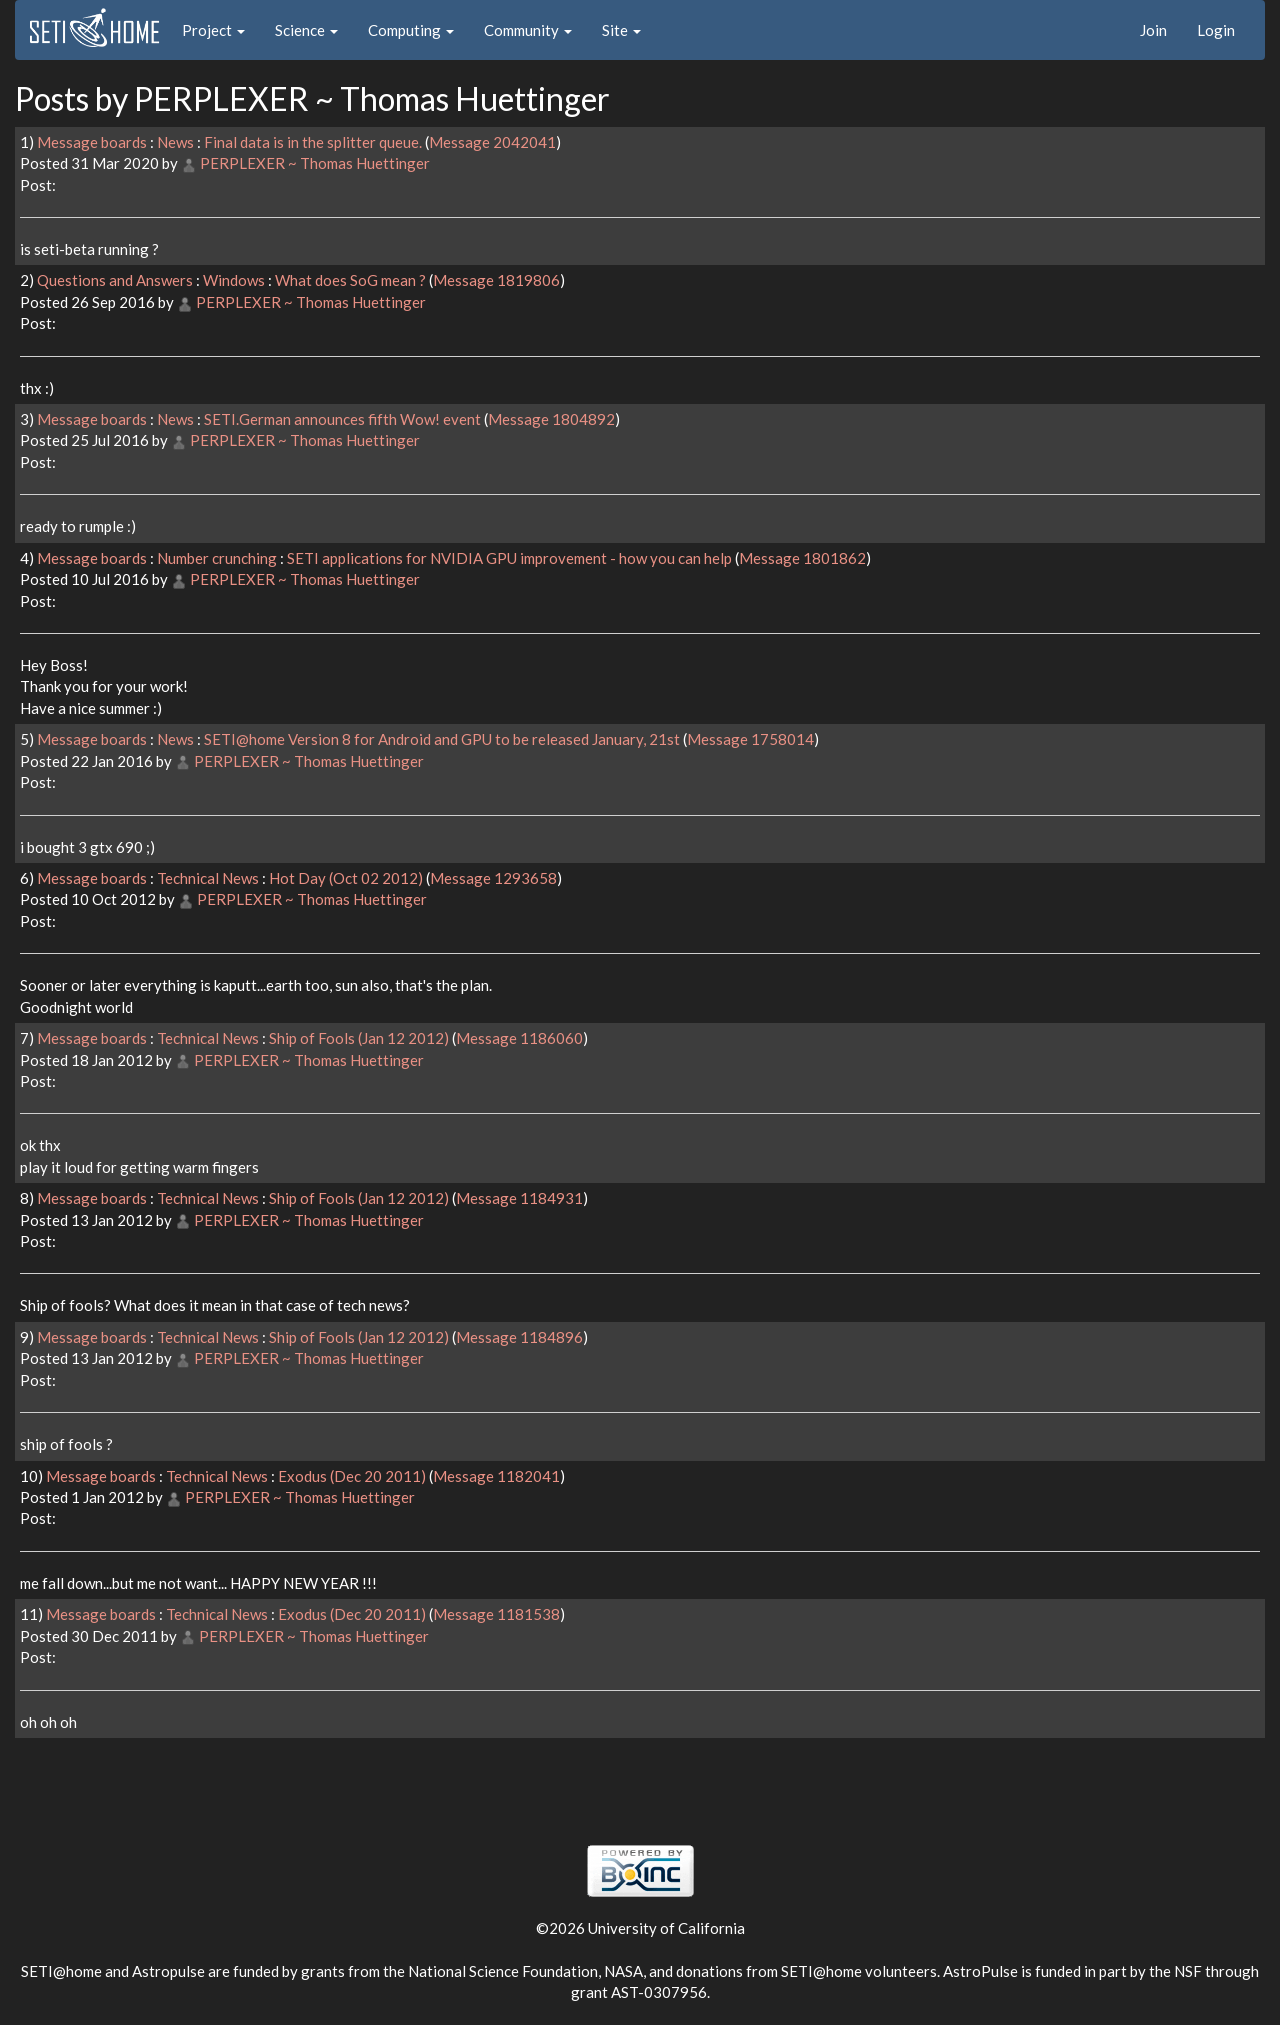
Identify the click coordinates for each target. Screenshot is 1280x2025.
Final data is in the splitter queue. (313, 142)
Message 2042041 (492, 142)
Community (528, 30)
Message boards (92, 142)
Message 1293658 (493, 878)
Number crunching (217, 558)
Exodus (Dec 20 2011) (352, 1476)
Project (213, 30)
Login (1216, 30)
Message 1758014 (750, 739)
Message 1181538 (496, 1614)
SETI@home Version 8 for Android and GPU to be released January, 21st (442, 739)
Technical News (208, 878)
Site (621, 30)
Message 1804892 (551, 419)
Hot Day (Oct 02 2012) (346, 878)
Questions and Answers (115, 280)
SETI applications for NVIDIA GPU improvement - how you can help (509, 558)
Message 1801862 (802, 558)
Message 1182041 (496, 1476)
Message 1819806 (496, 280)
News (175, 142)
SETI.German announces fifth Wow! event (342, 419)
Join (1153, 30)
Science (306, 30)
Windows (234, 280)
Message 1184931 (519, 1198)
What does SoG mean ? (350, 280)
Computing (411, 30)
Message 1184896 (519, 1337)
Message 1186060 (519, 1038)
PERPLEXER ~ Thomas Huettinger (315, 163)
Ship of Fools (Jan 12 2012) (359, 1038)
